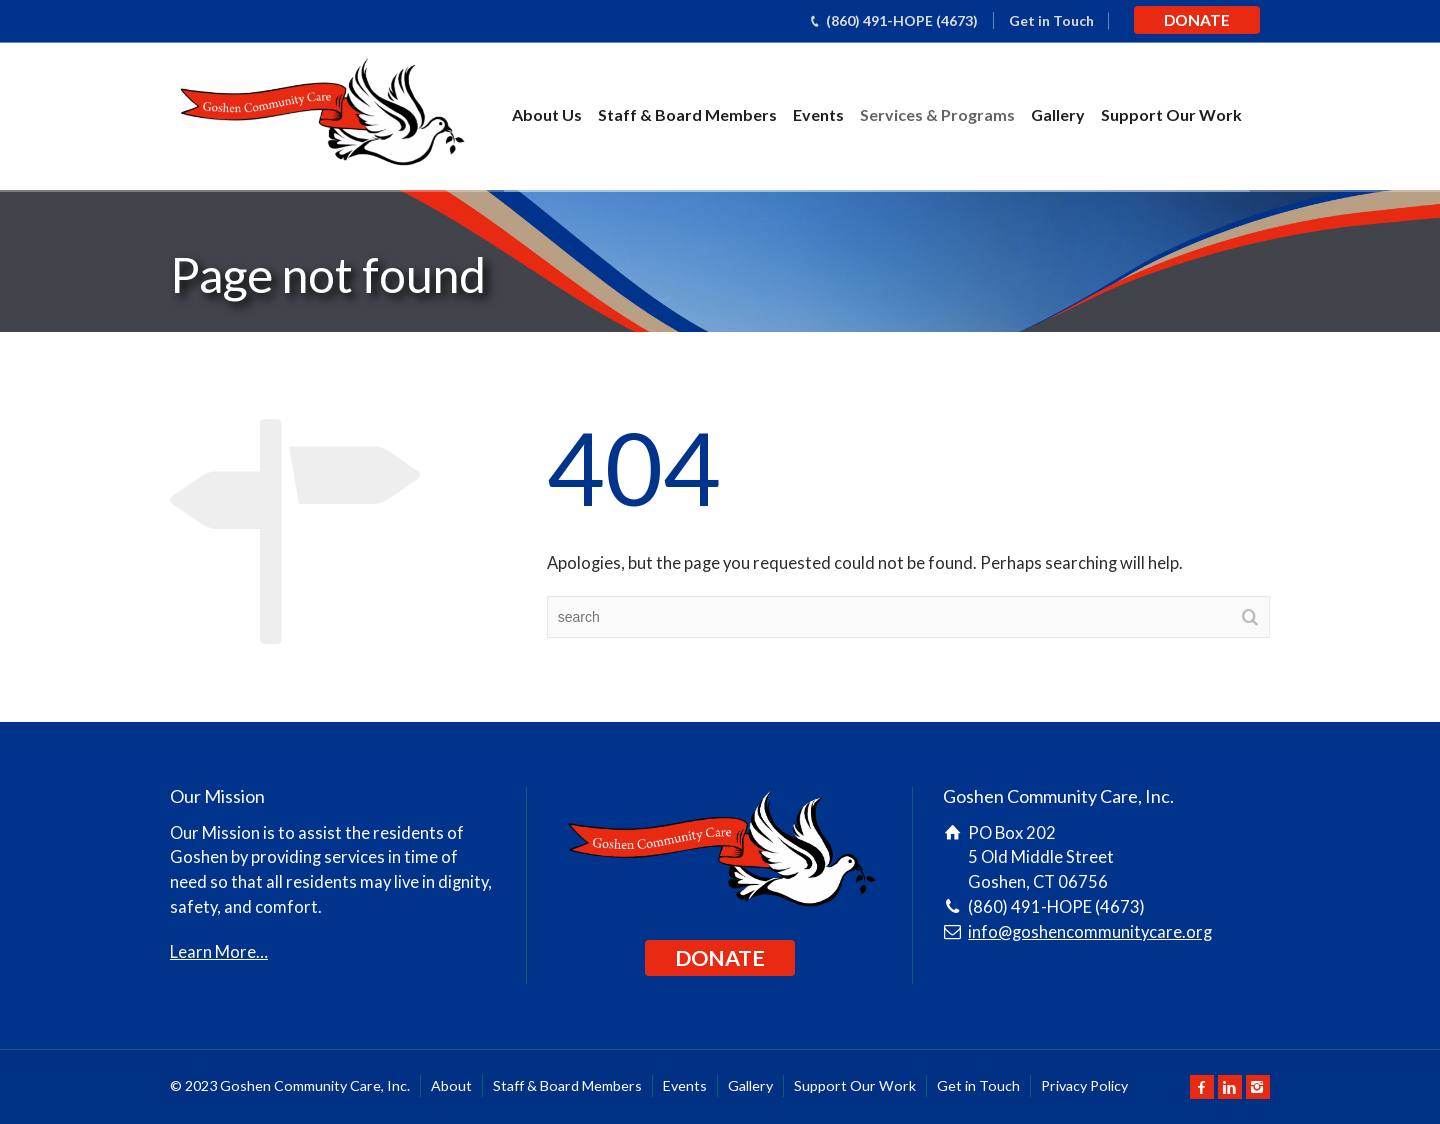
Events (818, 114)
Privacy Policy (1084, 1085)
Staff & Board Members (687, 114)
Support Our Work (1171, 114)
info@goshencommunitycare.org (1090, 932)
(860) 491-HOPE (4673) (902, 20)
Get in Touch (1051, 20)
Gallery (1058, 114)
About (451, 1085)
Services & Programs (937, 114)
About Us (547, 114)
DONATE (1197, 20)
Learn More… (219, 952)
